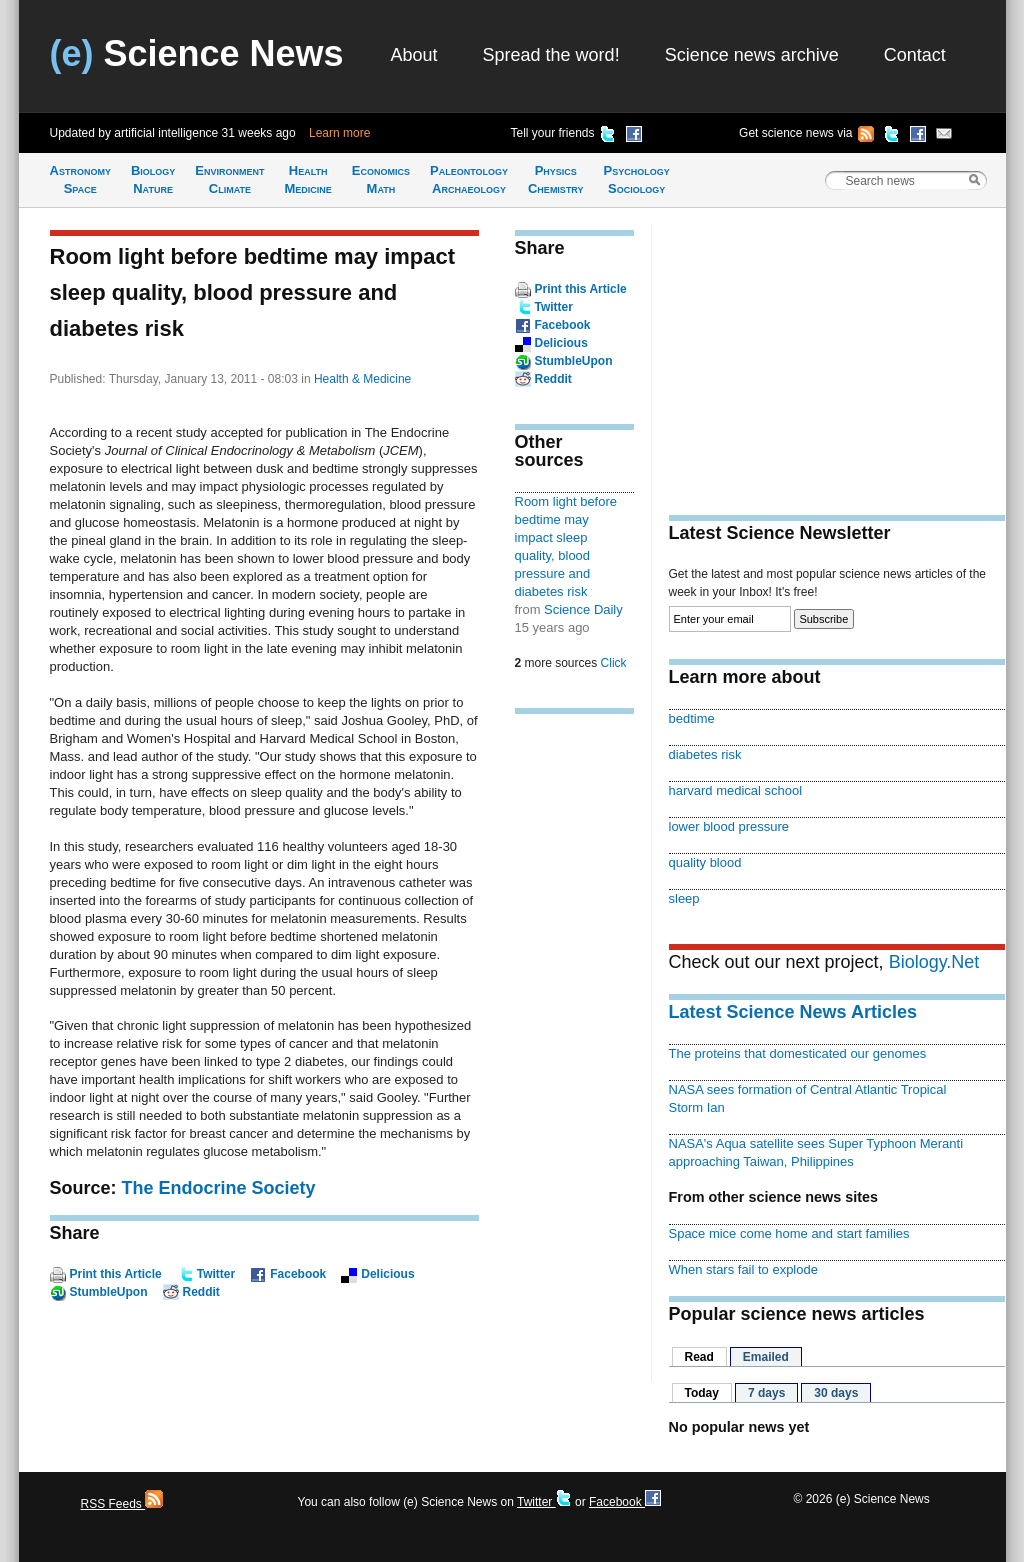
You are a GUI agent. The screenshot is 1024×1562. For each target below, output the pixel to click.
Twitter (216, 1274)
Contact (915, 55)
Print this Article (116, 1274)
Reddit (201, 1292)
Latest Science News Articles (793, 1012)
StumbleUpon (109, 1292)
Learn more (339, 133)
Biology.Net (934, 962)
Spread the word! (551, 55)
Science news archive (752, 55)
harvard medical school (736, 790)
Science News (197, 53)
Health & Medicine (362, 379)
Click (614, 663)
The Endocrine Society (219, 1188)
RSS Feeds (122, 1504)
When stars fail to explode (743, 1269)
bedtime (692, 718)
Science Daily (583, 609)
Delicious (387, 1274)
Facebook (298, 1274)
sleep (684, 898)
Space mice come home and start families (789, 1233)
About (414, 55)
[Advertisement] (575, 1040)
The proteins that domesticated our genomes (798, 1053)
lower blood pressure (729, 826)
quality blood (705, 862)
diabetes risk (705, 754)
